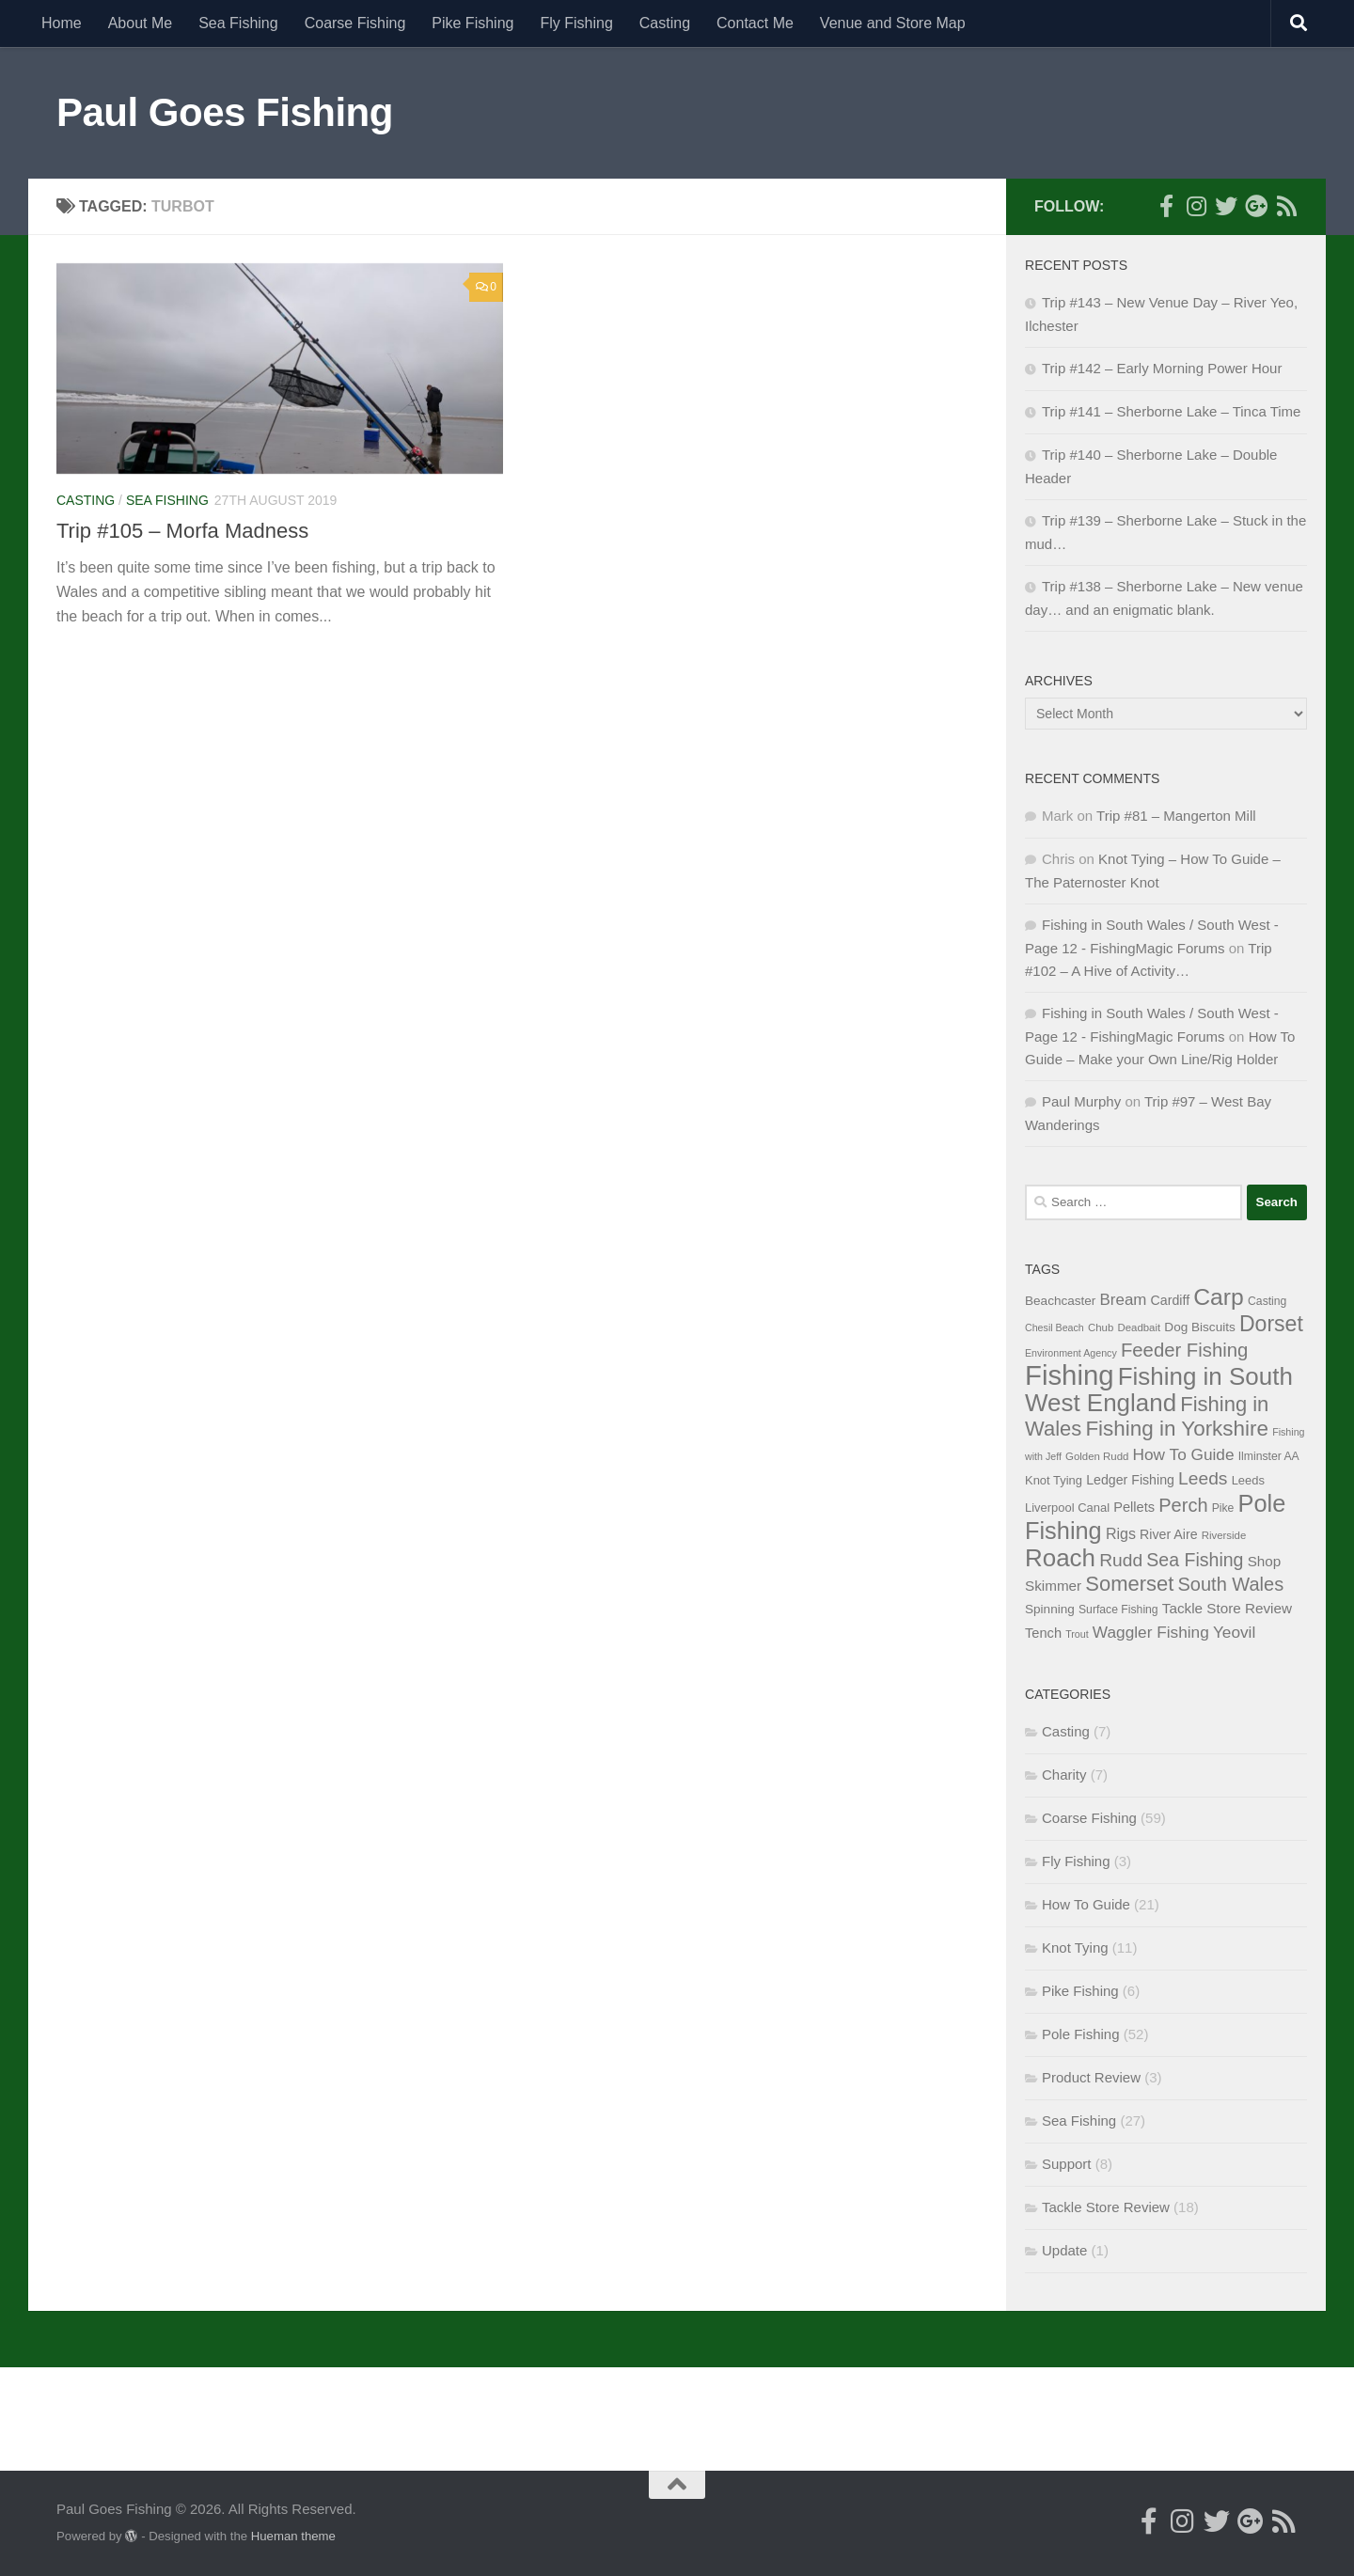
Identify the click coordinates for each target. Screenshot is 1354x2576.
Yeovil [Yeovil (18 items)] (1234, 1632)
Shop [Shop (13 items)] (1265, 1561)
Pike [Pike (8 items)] (1223, 1508)
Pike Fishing (472, 23)
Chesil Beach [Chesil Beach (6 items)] (1054, 1327)
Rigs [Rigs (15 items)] (1121, 1533)
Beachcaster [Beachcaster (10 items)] (1060, 1301)
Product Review (1091, 2077)
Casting (664, 23)
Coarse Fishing (355, 23)
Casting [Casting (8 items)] (1267, 1301)
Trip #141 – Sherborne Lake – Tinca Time (1171, 411)
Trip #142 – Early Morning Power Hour (1162, 368)
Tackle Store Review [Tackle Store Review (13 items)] (1227, 1608)
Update (1064, 2250)
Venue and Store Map (893, 23)
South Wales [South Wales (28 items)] (1231, 1584)
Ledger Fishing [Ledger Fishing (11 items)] (1130, 1479)
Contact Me (755, 23)
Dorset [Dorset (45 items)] (1271, 1324)
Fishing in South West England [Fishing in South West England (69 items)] (1159, 1389)
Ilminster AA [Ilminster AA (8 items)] (1268, 1456)
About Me (140, 23)
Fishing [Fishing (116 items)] (1069, 1374)
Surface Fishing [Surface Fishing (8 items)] (1118, 1609)
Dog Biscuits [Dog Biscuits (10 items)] (1199, 1327)
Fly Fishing (576, 23)
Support (1067, 2164)
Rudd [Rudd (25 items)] (1120, 1560)
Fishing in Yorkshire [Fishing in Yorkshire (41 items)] (1176, 1428)
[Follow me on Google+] (1256, 206)
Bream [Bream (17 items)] (1123, 1300)
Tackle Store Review (1106, 2207)
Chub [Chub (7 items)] (1100, 1327)
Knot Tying (1075, 1948)
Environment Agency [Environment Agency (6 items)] (1071, 1353)
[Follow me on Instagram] (1196, 206)
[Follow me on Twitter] (1226, 206)
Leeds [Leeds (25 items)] (1202, 1478)
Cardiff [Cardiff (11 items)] (1170, 1300)
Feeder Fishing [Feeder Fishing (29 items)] (1184, 1350)
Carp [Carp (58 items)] (1218, 1297)
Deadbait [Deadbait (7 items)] (1138, 1327)
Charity (1064, 1775)
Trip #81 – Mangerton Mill (1176, 816)
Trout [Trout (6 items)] (1076, 1634)
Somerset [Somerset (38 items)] (1129, 1583)
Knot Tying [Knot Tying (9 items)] (1053, 1480)
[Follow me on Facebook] (1166, 206)
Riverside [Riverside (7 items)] (1224, 1535)
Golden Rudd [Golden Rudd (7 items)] (1096, 1456)
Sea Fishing (238, 23)
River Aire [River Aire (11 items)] (1168, 1534)
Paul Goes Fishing (224, 112)
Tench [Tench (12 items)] (1043, 1633)
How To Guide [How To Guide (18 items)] (1184, 1454)
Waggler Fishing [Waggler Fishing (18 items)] (1151, 1632)
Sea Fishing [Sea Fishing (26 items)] (1194, 1559)
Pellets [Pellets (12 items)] (1134, 1507)
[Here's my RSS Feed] (1286, 206)
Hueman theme (293, 2536)
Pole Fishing (1081, 2034)
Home (61, 23)
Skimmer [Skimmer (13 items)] (1053, 1586)
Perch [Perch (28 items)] (1182, 1505)
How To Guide (1086, 1904)
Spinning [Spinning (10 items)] (1050, 1609)
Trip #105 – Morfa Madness (182, 530)
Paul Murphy (1081, 1101)
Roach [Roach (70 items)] (1060, 1558)
